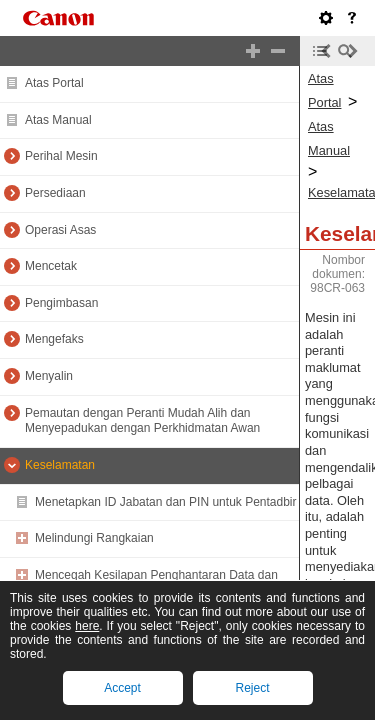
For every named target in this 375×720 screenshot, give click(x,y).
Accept (122, 688)
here (87, 626)
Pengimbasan (61, 303)
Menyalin (49, 376)
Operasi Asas (60, 230)
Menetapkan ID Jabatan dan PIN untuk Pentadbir (166, 502)
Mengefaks (54, 339)
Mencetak (51, 266)
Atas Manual (58, 120)
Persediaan (55, 193)
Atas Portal (54, 83)
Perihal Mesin (61, 156)
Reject (252, 688)
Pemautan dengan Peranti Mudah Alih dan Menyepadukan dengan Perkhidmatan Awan (142, 421)
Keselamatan (60, 465)
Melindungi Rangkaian (94, 538)
